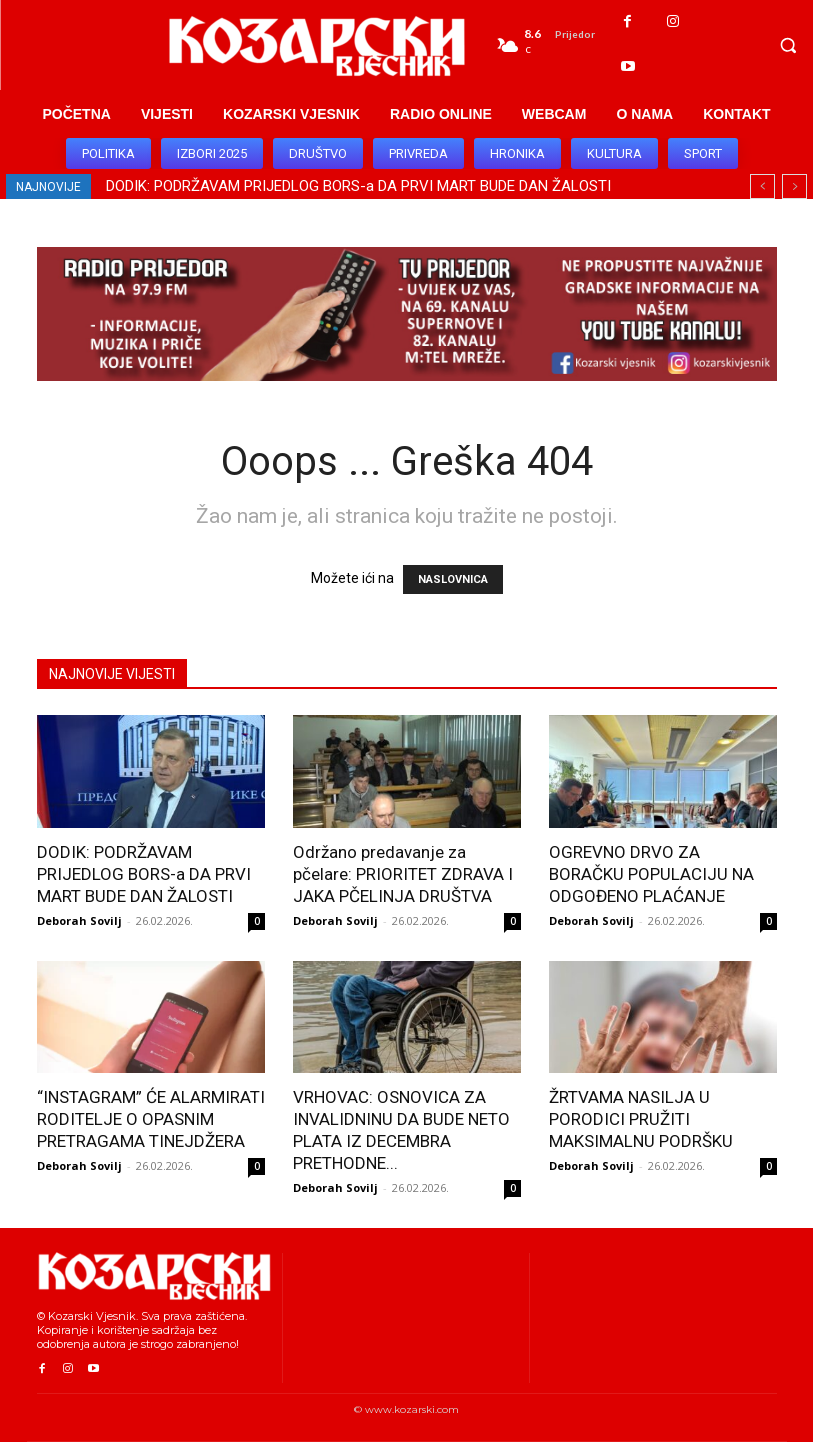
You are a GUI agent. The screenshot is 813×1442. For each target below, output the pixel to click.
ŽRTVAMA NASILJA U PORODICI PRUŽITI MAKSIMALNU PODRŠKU (641, 1119)
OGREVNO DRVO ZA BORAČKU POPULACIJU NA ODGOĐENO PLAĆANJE (651, 874)
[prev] (762, 186)
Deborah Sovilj (79, 920)
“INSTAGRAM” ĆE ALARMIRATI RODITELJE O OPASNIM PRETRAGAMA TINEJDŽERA (151, 1119)
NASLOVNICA (453, 579)
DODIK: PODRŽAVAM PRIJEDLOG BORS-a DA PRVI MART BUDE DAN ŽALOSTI (358, 186)
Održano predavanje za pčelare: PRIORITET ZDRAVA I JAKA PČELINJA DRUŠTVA (403, 874)
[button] (788, 45)
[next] (794, 186)
